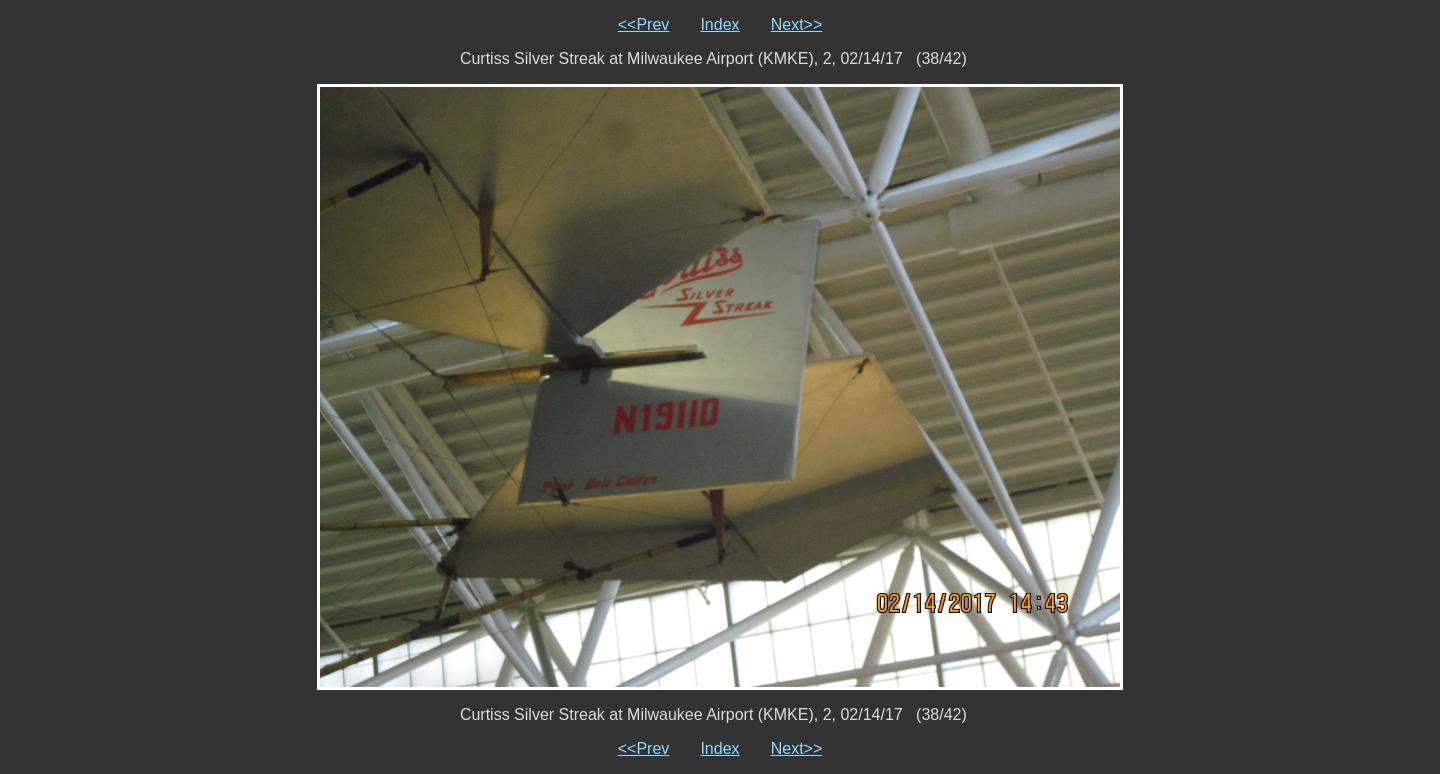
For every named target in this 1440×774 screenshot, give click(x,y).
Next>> (797, 24)
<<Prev (644, 24)
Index (719, 24)
